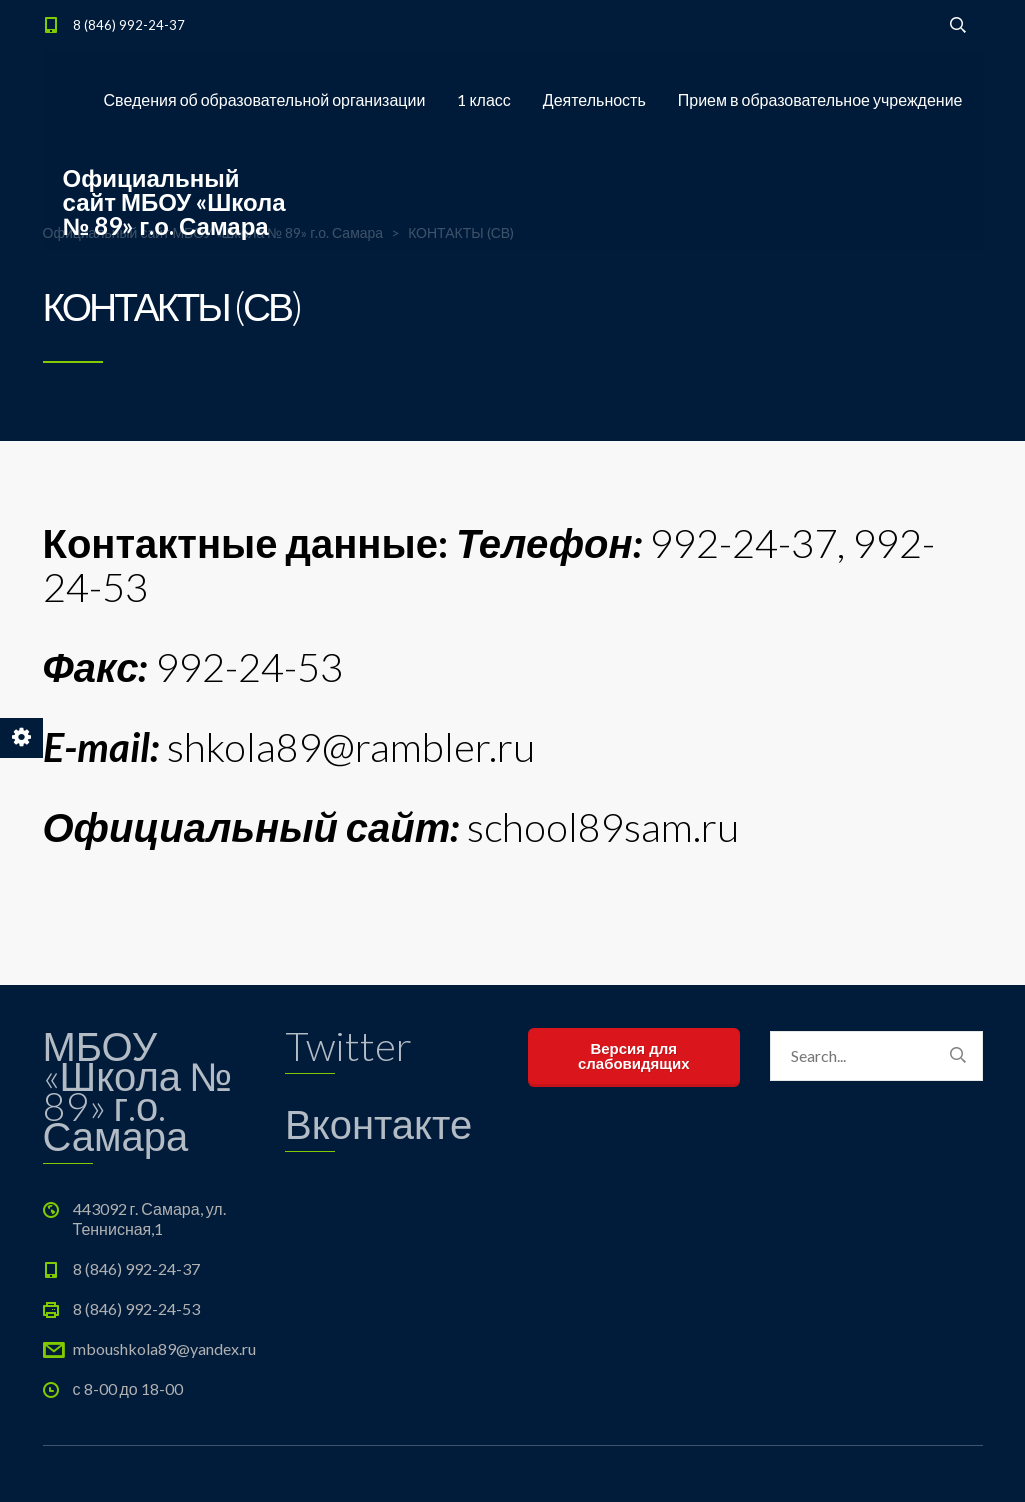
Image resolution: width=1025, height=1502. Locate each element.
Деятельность (594, 99)
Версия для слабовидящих (634, 1056)
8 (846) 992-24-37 (129, 25)
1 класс (483, 99)
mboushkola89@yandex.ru (164, 1348)
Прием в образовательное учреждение (820, 99)
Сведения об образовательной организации (265, 99)
